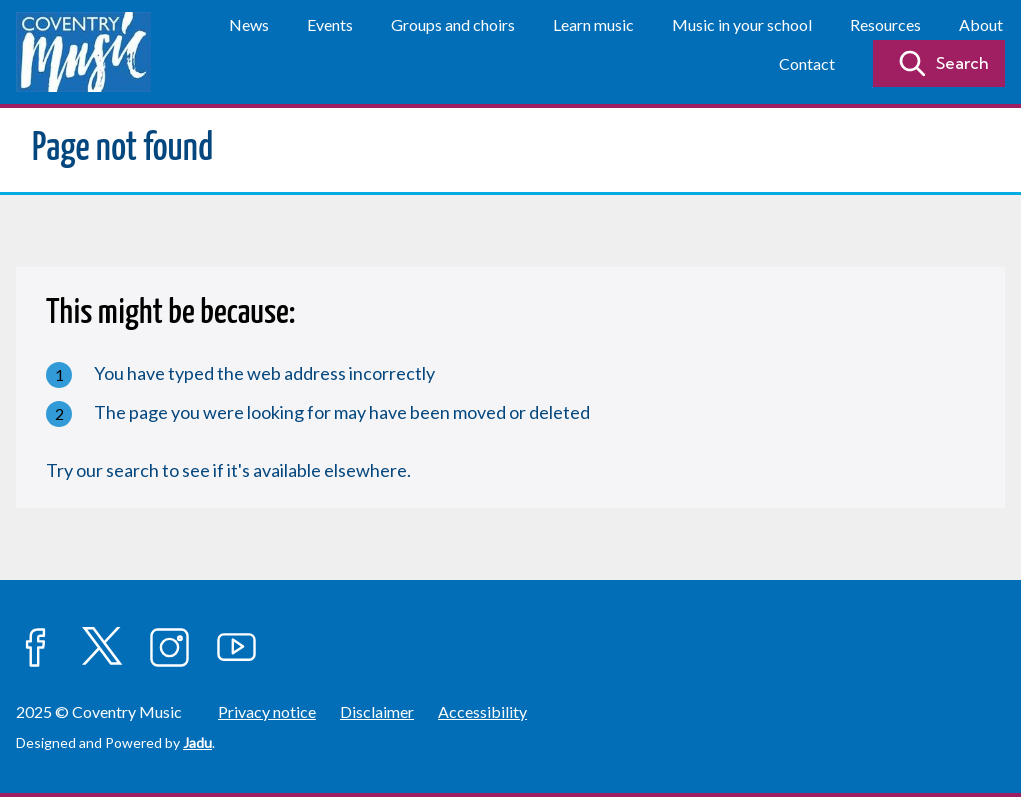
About (981, 24)
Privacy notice (267, 711)
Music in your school (742, 24)
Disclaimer (377, 711)
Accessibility (482, 711)
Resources (885, 24)
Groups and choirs (453, 24)
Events (330, 24)
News (249, 24)
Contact (807, 63)
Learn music (593, 24)
